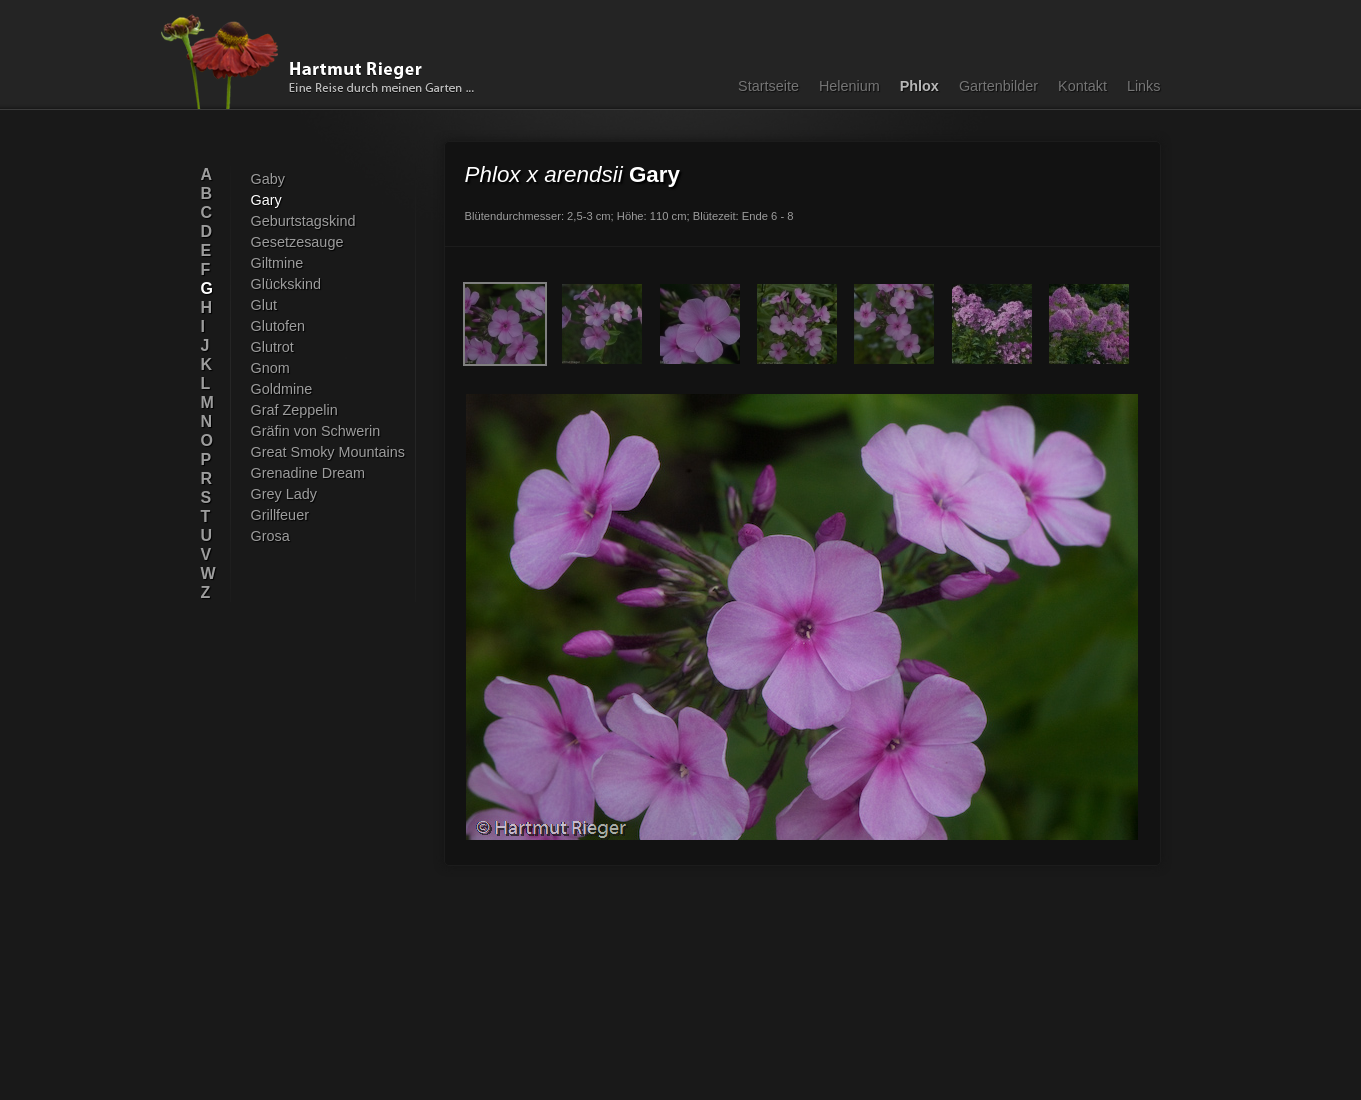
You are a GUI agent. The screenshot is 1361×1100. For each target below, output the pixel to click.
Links (1144, 86)
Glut (264, 305)
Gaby (268, 179)
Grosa (270, 536)
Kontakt (1082, 86)
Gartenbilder (998, 86)
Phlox (919, 86)
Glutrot (272, 347)
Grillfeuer (280, 515)
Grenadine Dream (308, 473)
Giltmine (277, 263)
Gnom (270, 368)
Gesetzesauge (297, 242)
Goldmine (282, 389)
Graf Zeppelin (294, 410)
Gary (266, 200)
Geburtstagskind (303, 221)
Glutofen (278, 326)
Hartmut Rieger (324, 62)
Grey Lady (284, 494)
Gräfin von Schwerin (316, 431)
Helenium (849, 86)
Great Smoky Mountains (328, 452)
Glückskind (286, 284)
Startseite (768, 86)
